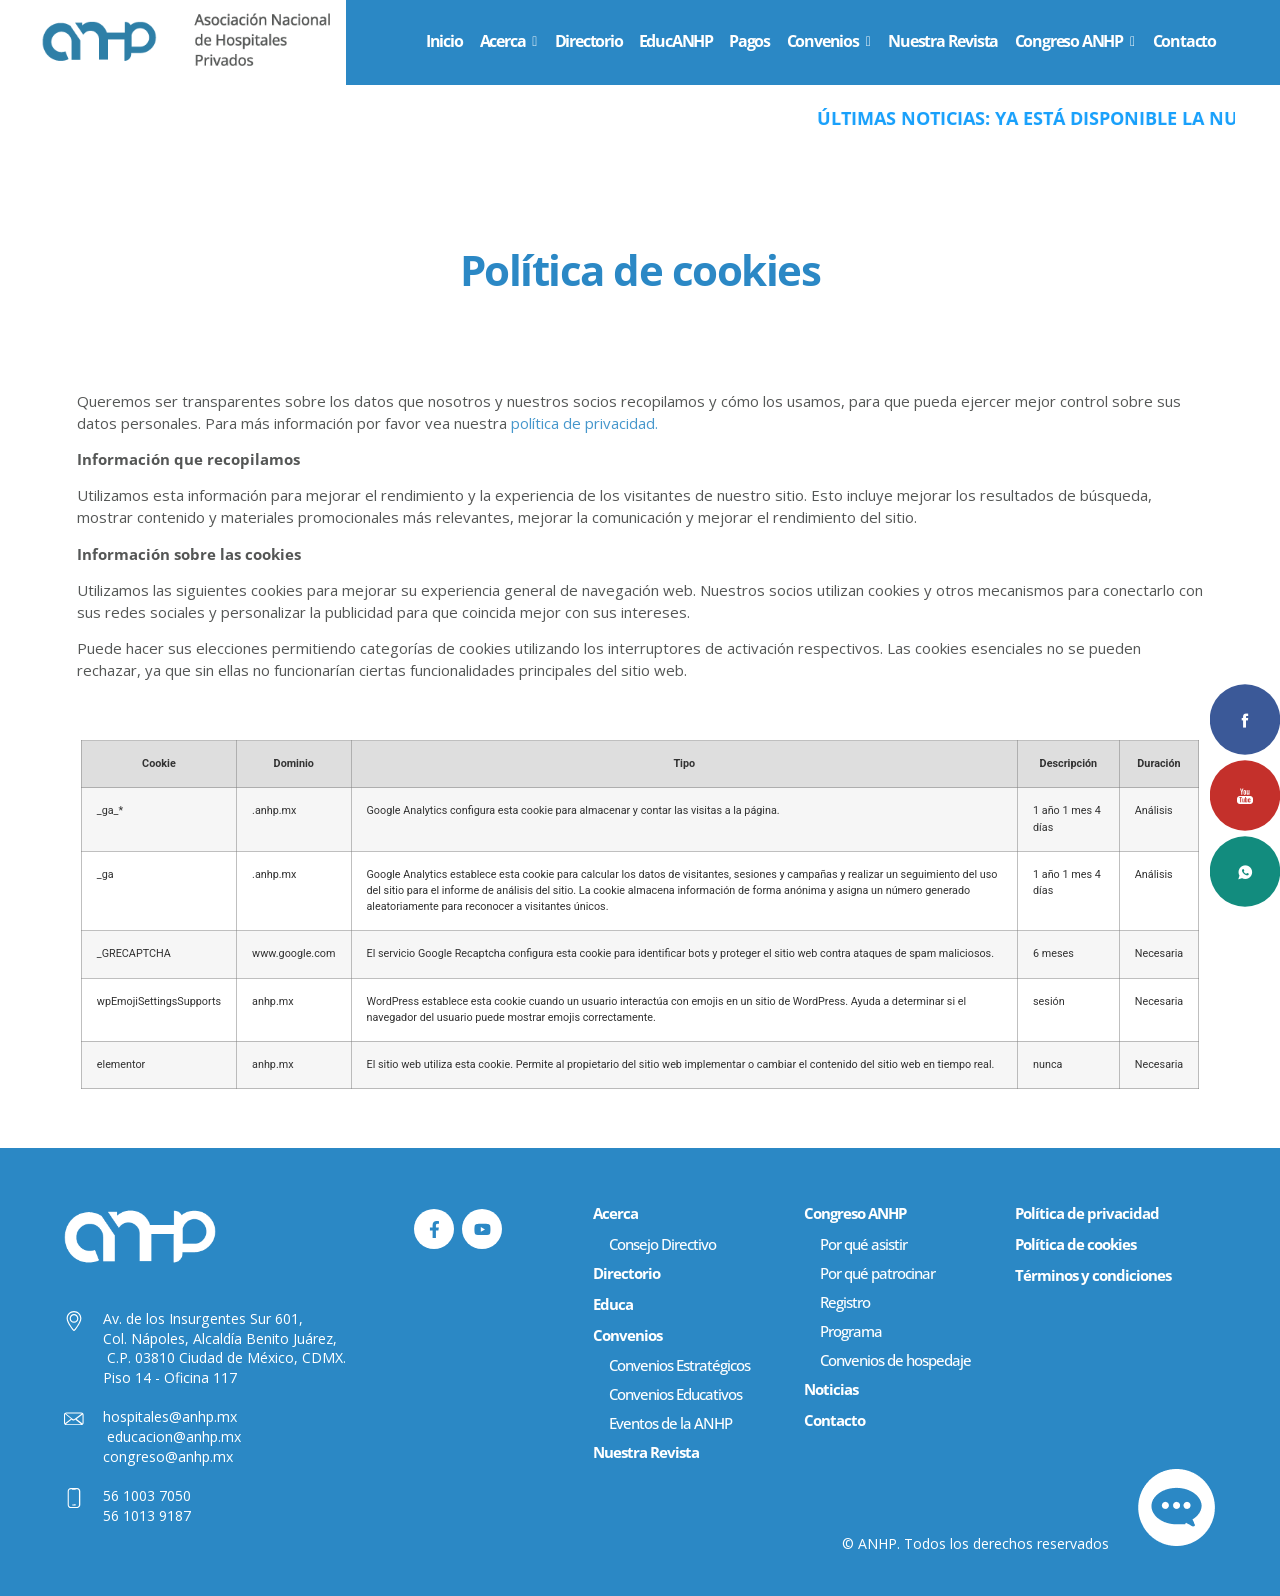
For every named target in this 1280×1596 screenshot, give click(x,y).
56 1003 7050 (147, 1495)
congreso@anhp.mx (168, 1456)
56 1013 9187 (147, 1515)
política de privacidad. (584, 423)
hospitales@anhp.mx (170, 1416)
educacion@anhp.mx (174, 1436)
